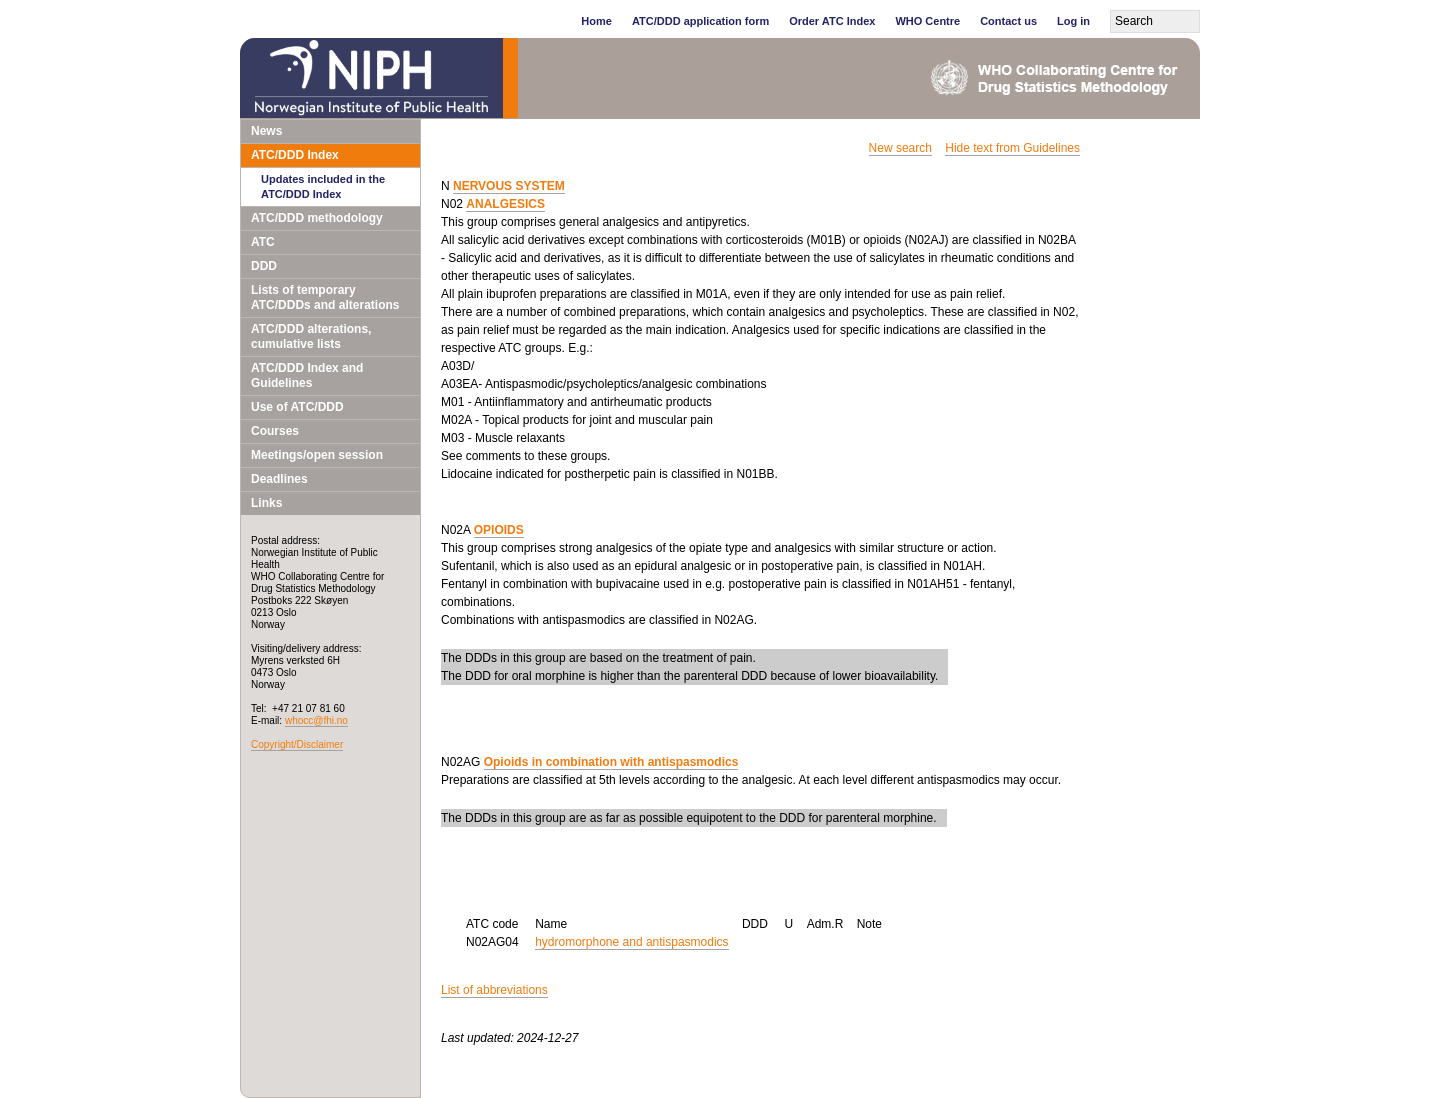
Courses (275, 431)
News (266, 131)
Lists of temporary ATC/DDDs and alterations (325, 297)
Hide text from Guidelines (1012, 148)
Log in (1073, 21)
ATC (263, 242)
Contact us (1008, 21)
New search (900, 148)
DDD (264, 266)
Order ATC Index (832, 21)
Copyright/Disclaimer (297, 744)
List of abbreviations (494, 990)
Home (596, 21)
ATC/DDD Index (295, 155)
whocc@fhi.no (316, 720)
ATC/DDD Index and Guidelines (307, 375)
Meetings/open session (317, 455)
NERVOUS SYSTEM (509, 186)
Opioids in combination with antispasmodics (611, 762)
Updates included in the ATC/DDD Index (323, 186)
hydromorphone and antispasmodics (631, 942)
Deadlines (279, 479)
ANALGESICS (505, 204)
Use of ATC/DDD (297, 407)
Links (266, 503)
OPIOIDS (499, 530)
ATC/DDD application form (700, 21)
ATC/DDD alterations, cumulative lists (311, 336)
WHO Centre (927, 21)
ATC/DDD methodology (317, 218)
